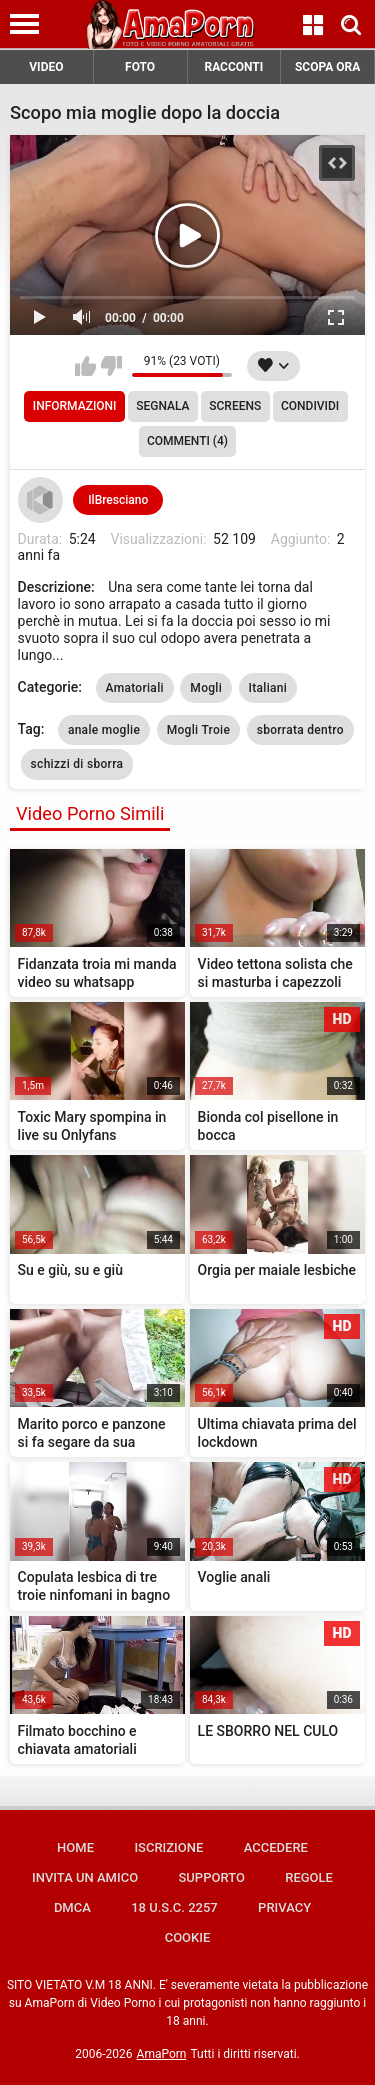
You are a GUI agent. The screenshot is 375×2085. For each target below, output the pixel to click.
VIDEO (46, 67)
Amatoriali (135, 688)
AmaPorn (162, 2054)
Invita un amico (85, 1877)
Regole (309, 1877)
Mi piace (85, 366)
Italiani (268, 688)
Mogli (206, 688)
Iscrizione (168, 1847)
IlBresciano (118, 500)
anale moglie (104, 730)
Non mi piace (111, 366)
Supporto (211, 1877)
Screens (235, 406)
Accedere (276, 1847)
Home (75, 1847)
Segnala (162, 406)
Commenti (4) (187, 441)
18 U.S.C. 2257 (174, 1907)
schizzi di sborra (77, 764)
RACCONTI (233, 67)
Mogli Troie (199, 730)
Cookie (188, 1937)
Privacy (284, 1907)
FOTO (140, 67)
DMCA (72, 1907)
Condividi (310, 406)
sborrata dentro (300, 730)
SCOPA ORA (327, 67)
